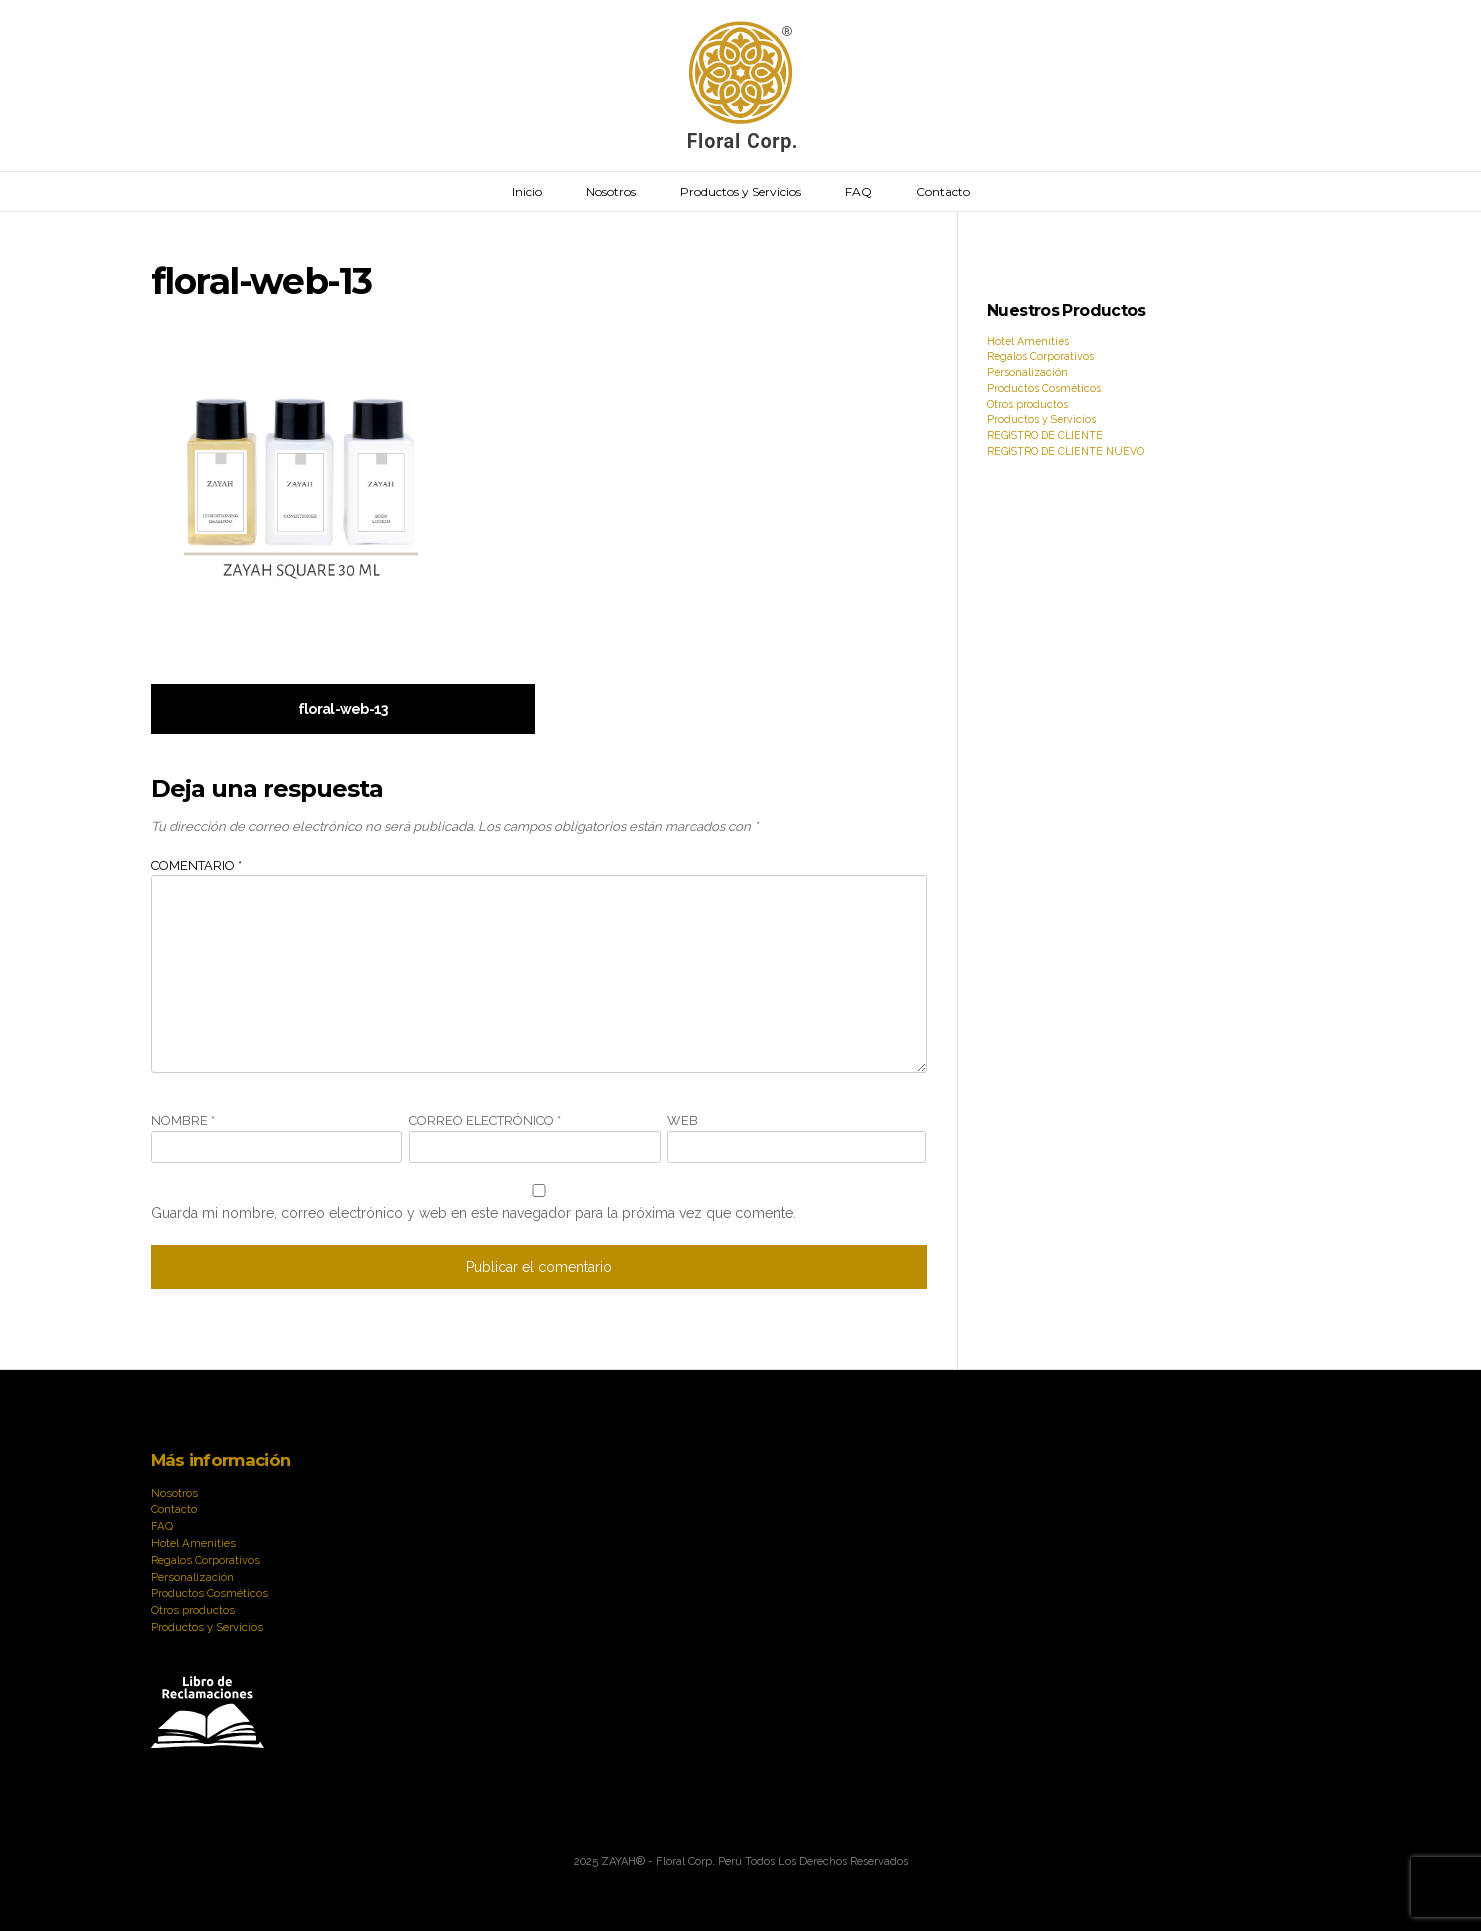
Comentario (196, 865)
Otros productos (1027, 404)
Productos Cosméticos (1044, 388)
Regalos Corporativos (1040, 356)
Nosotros (611, 191)
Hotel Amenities (1028, 341)
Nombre (183, 1120)
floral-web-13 (343, 709)
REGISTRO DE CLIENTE (1045, 435)
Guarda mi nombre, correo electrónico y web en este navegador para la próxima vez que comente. (473, 1213)
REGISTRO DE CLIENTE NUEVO (1065, 451)
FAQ (858, 191)
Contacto (943, 191)
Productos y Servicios (740, 191)
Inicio (527, 191)
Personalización (1027, 372)
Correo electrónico (485, 1120)
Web (682, 1120)
